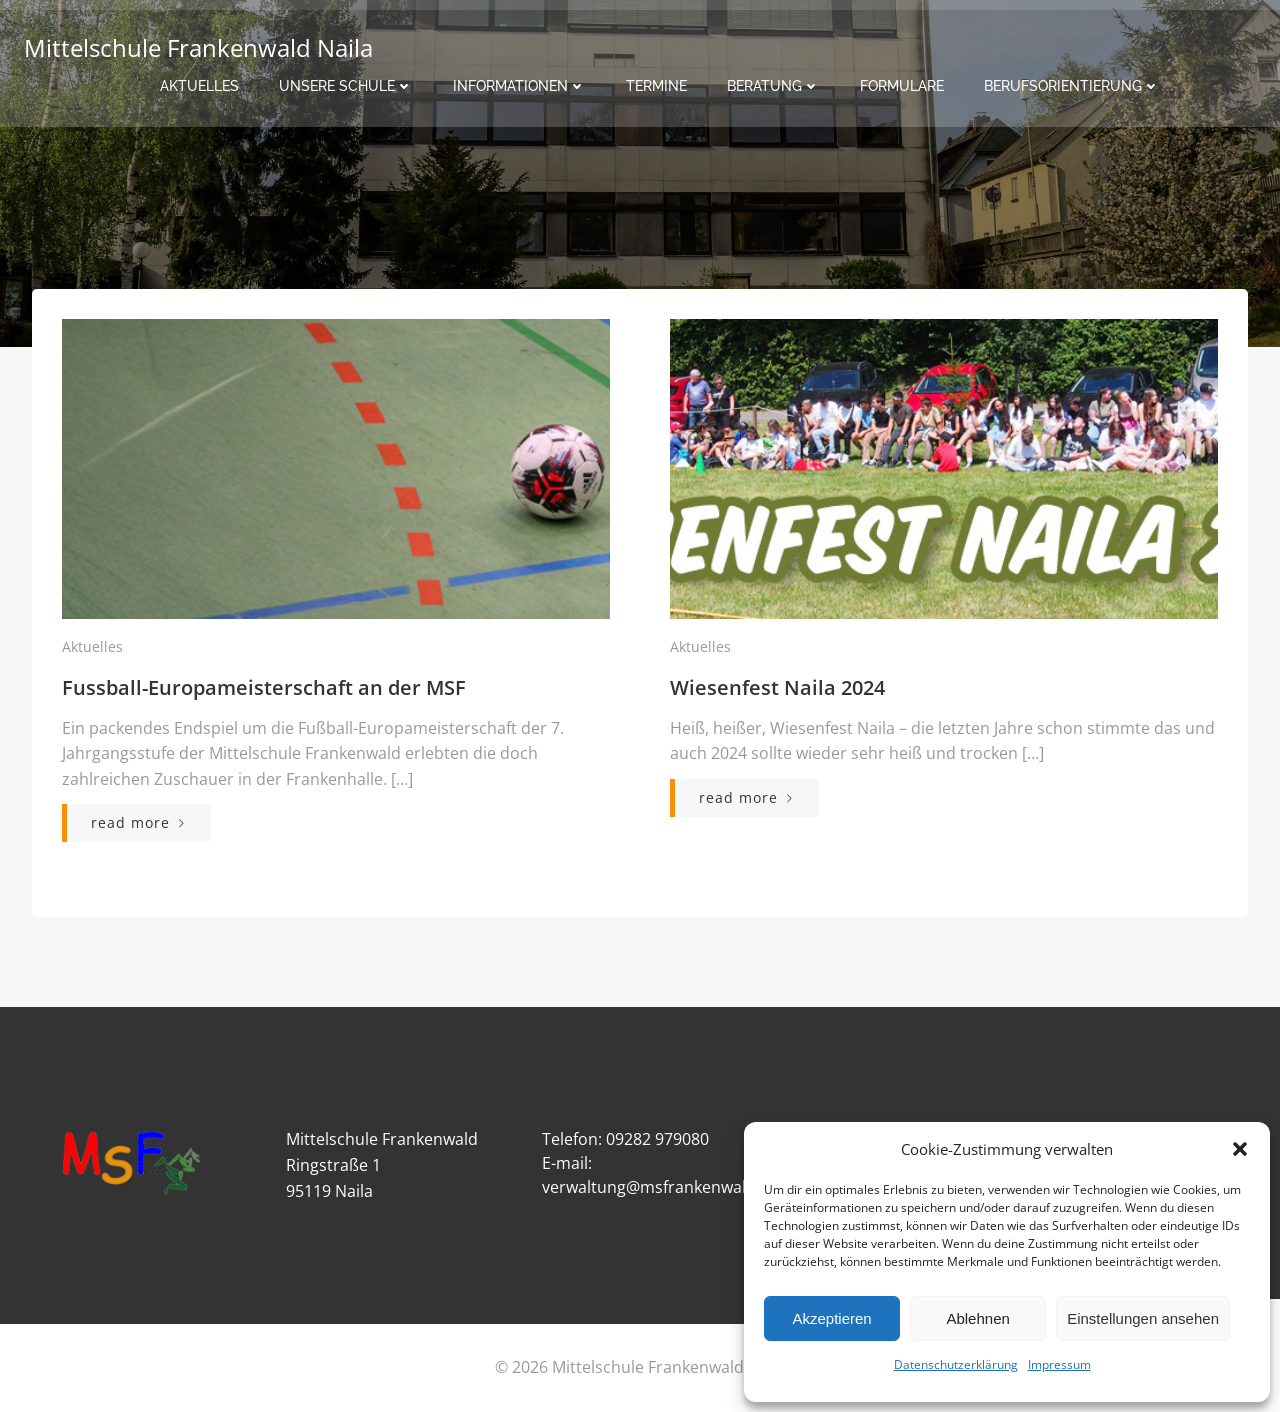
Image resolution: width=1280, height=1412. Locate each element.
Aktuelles (199, 86)
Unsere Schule (346, 86)
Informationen (519, 86)
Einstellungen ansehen (1143, 1318)
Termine (656, 86)
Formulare (902, 86)
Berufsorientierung (1072, 86)
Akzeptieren (831, 1318)
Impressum (1059, 1364)
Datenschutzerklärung (956, 1364)
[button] (1240, 1149)
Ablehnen (977, 1318)
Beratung (773, 86)
